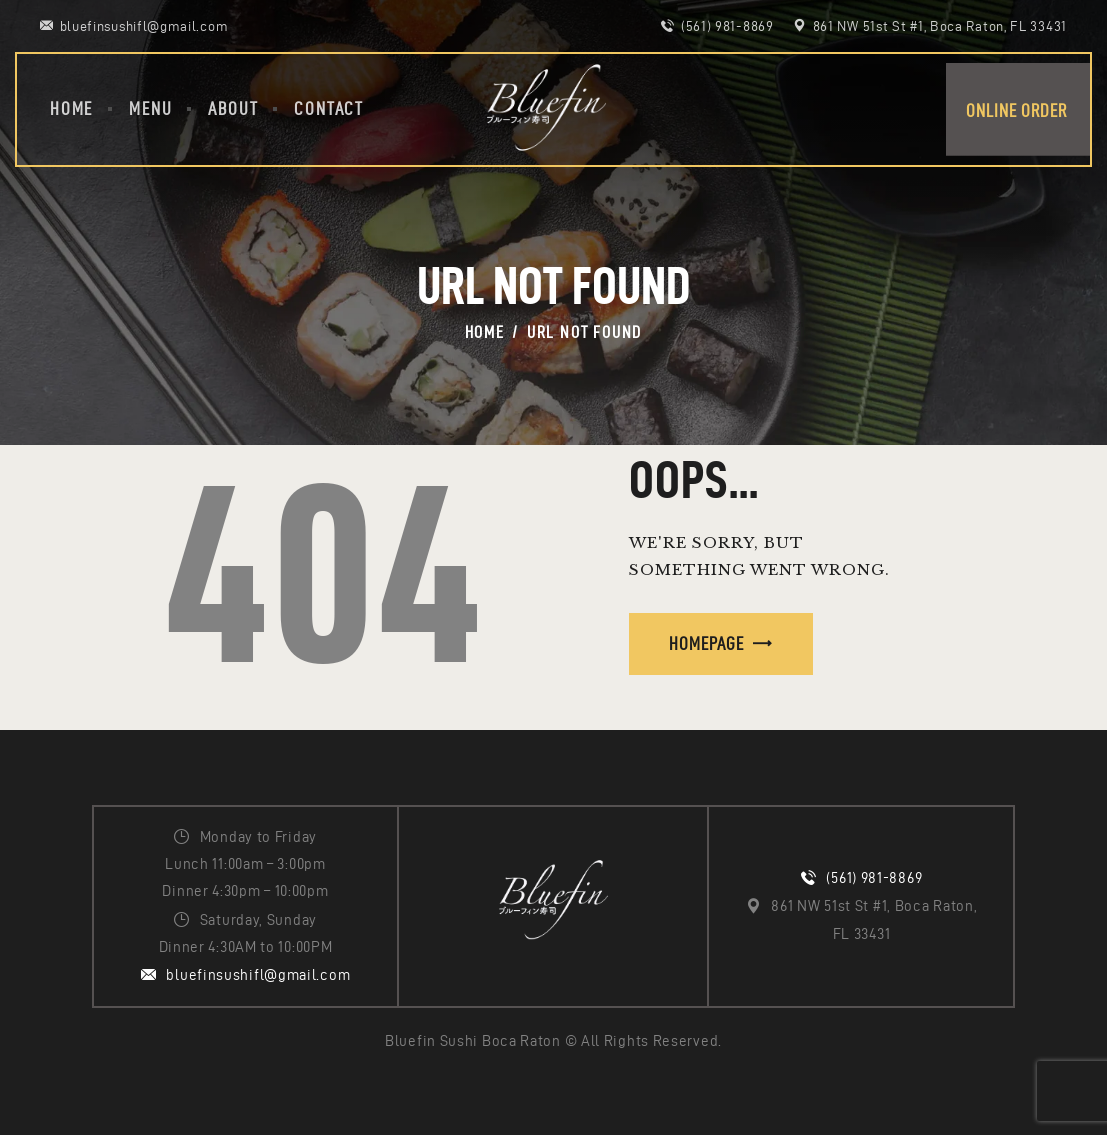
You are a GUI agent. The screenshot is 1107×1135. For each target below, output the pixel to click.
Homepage (706, 643)
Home (485, 332)
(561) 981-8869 (874, 878)
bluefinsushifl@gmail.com (258, 975)
